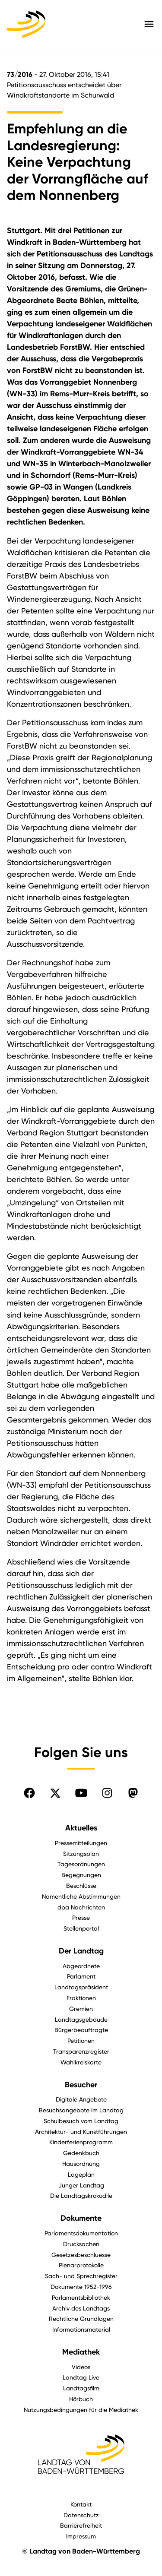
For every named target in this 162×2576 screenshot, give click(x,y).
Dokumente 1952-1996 (81, 2286)
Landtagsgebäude (81, 2019)
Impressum (81, 2536)
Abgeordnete (81, 1965)
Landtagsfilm (81, 2388)
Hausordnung (81, 2163)
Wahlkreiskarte (81, 2062)
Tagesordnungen (81, 1864)
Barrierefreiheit (81, 2525)
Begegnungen (81, 1874)
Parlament (81, 1976)
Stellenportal (81, 1928)
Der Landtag (81, 1951)
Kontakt (81, 2504)
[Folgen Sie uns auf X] (55, 1792)
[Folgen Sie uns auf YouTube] (81, 1792)
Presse (81, 1917)
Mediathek (81, 2352)
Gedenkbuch (81, 2152)
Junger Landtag (81, 2185)
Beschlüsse (81, 1885)
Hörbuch (81, 2398)
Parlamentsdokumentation (81, 2233)
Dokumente (81, 2218)
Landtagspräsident (81, 1987)
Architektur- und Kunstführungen (81, 2131)
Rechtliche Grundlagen (81, 2318)
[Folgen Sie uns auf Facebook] (29, 1792)
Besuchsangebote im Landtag (81, 2110)
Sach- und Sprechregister (81, 2275)
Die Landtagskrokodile (81, 2195)
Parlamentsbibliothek (81, 2297)
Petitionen (81, 2040)
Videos (81, 2367)
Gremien (81, 2008)
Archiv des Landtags (81, 2308)
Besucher (81, 2084)
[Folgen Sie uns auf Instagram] (107, 1792)
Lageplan (81, 2174)
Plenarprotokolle (81, 2265)
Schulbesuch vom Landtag (81, 2120)
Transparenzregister (81, 2051)
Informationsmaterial (81, 2329)
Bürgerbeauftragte (81, 2029)
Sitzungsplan (81, 1853)
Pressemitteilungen (81, 1842)
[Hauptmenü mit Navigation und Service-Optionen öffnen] (149, 24)
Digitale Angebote (81, 2099)
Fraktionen (81, 1997)
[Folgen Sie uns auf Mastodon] (133, 1792)
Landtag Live (81, 2377)
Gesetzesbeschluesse (81, 2254)
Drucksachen (81, 2243)
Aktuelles (81, 1828)
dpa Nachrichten (81, 1907)
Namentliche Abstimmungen (81, 1896)
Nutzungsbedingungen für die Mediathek (81, 2409)
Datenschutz (81, 2515)
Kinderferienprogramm (81, 2142)
